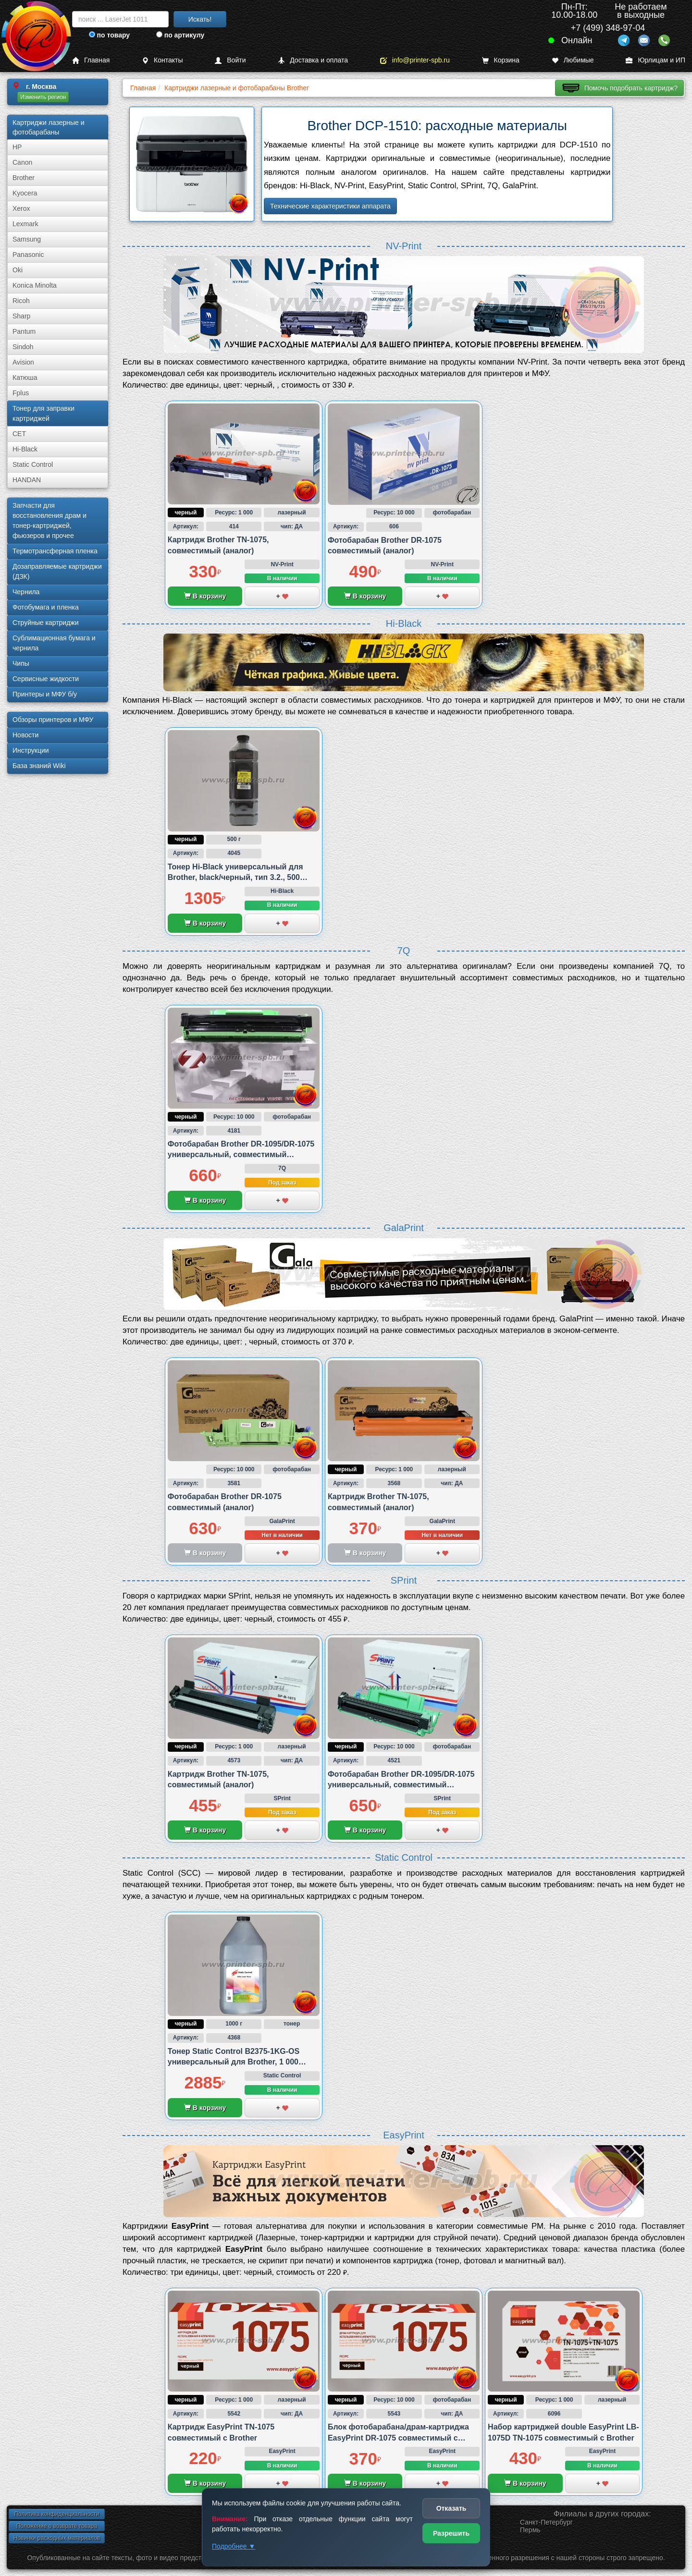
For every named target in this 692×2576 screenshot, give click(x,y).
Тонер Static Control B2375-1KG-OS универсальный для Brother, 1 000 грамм (233, 2062)
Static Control (32, 464)
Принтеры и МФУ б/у (44, 694)
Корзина (500, 60)
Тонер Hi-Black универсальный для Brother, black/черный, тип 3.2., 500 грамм (235, 877)
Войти (230, 60)
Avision (23, 362)
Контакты (162, 60)
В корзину (205, 596)
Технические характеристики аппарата (330, 206)
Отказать (451, 2508)
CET (19, 434)
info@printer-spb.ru (415, 60)
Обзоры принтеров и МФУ (52, 719)
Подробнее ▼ (233, 2546)
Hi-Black (24, 449)
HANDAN (26, 480)
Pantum (24, 331)
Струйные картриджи (45, 622)
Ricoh (21, 301)
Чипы (20, 663)
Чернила (25, 592)
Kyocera (24, 193)
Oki (17, 270)
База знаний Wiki (39, 765)
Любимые (573, 60)
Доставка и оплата (313, 60)
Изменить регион (43, 97)
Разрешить (451, 2533)
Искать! (200, 19)
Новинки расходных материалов (56, 2538)
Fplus (20, 393)
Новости (25, 735)
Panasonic (28, 254)
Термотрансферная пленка (55, 551)
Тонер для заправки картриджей (43, 413)
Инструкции (30, 750)
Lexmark (25, 224)
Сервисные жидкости (45, 679)
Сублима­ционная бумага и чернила (54, 643)
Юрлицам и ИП (655, 60)
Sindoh (23, 347)
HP (17, 147)
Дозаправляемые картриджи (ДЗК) (57, 571)
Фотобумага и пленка (45, 607)
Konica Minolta (34, 285)
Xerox (21, 208)
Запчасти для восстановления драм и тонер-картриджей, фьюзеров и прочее (49, 520)
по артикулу (180, 35)
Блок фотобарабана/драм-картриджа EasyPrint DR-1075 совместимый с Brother (398, 2438)
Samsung (26, 239)
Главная (91, 60)
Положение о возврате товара (56, 2526)
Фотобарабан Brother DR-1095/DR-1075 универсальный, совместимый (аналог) (241, 1155)
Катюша (24, 377)
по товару (109, 35)
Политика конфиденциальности (56, 2514)
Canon (22, 162)
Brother (23, 178)
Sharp (21, 316)
